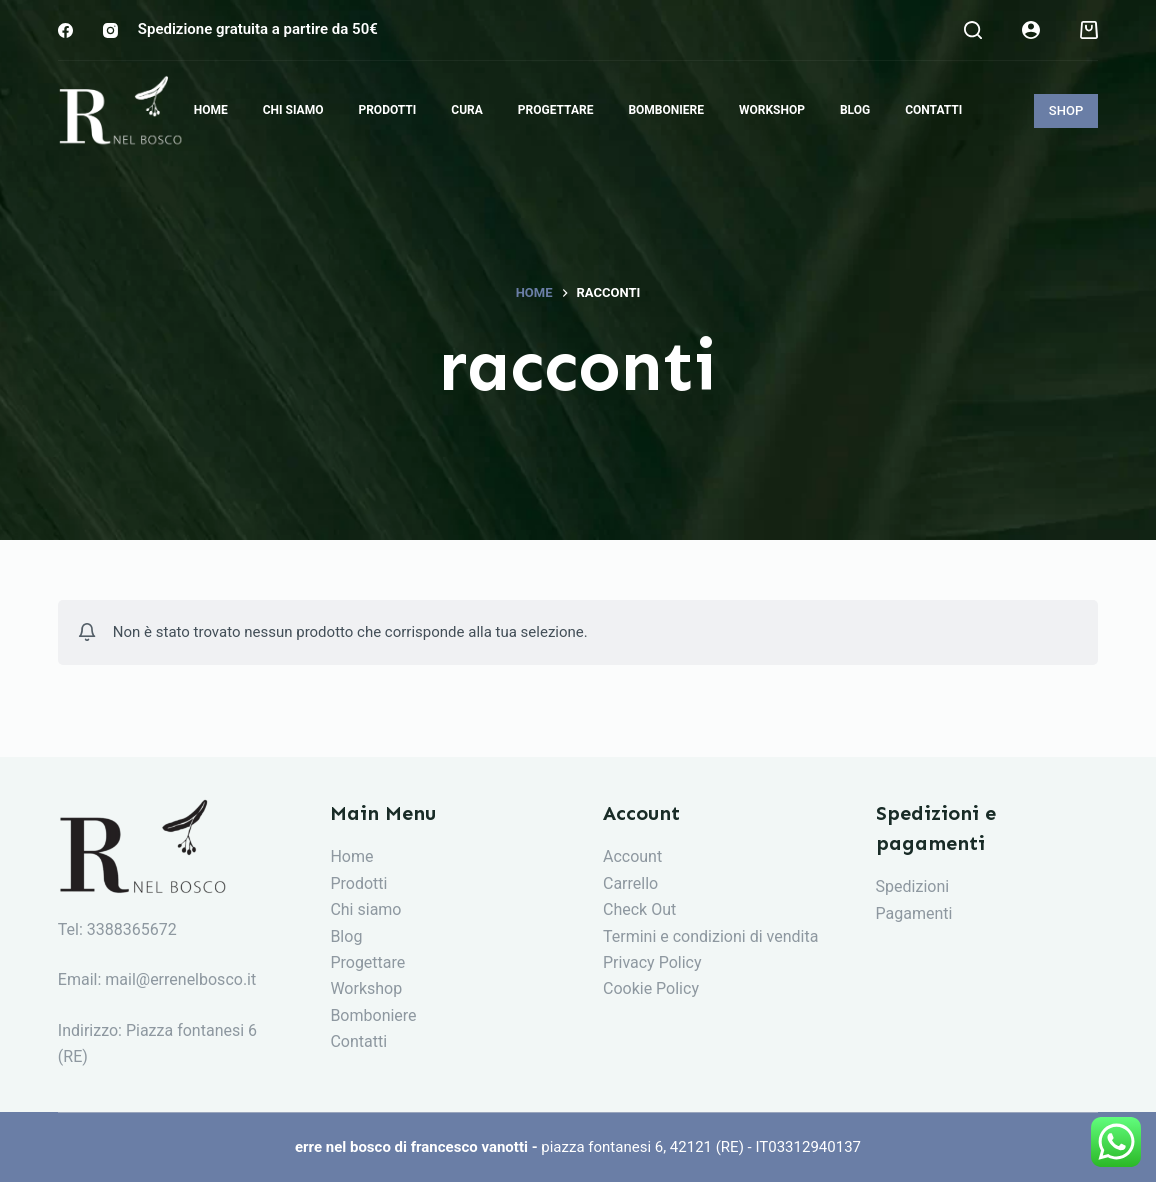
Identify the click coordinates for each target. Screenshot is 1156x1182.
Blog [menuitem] (855, 110)
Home (351, 856)
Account (632, 856)
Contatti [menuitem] (933, 110)
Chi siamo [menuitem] (293, 110)
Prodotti (358, 883)
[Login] (1031, 30)
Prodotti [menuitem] (387, 110)
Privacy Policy (652, 962)
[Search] (973, 30)
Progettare (367, 962)
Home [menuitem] (211, 110)
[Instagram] (110, 30)
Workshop (366, 988)
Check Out (639, 909)
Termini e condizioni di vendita (710, 936)
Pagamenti (914, 913)
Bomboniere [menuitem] (666, 110)
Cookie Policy (651, 988)
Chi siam (361, 909)
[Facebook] (65, 30)
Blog (346, 936)
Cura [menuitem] (467, 110)
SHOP (1066, 110)
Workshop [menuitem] (772, 110)
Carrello (630, 883)
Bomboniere (373, 1015)
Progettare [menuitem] (556, 110)
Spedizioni (913, 886)
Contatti (358, 1041)
